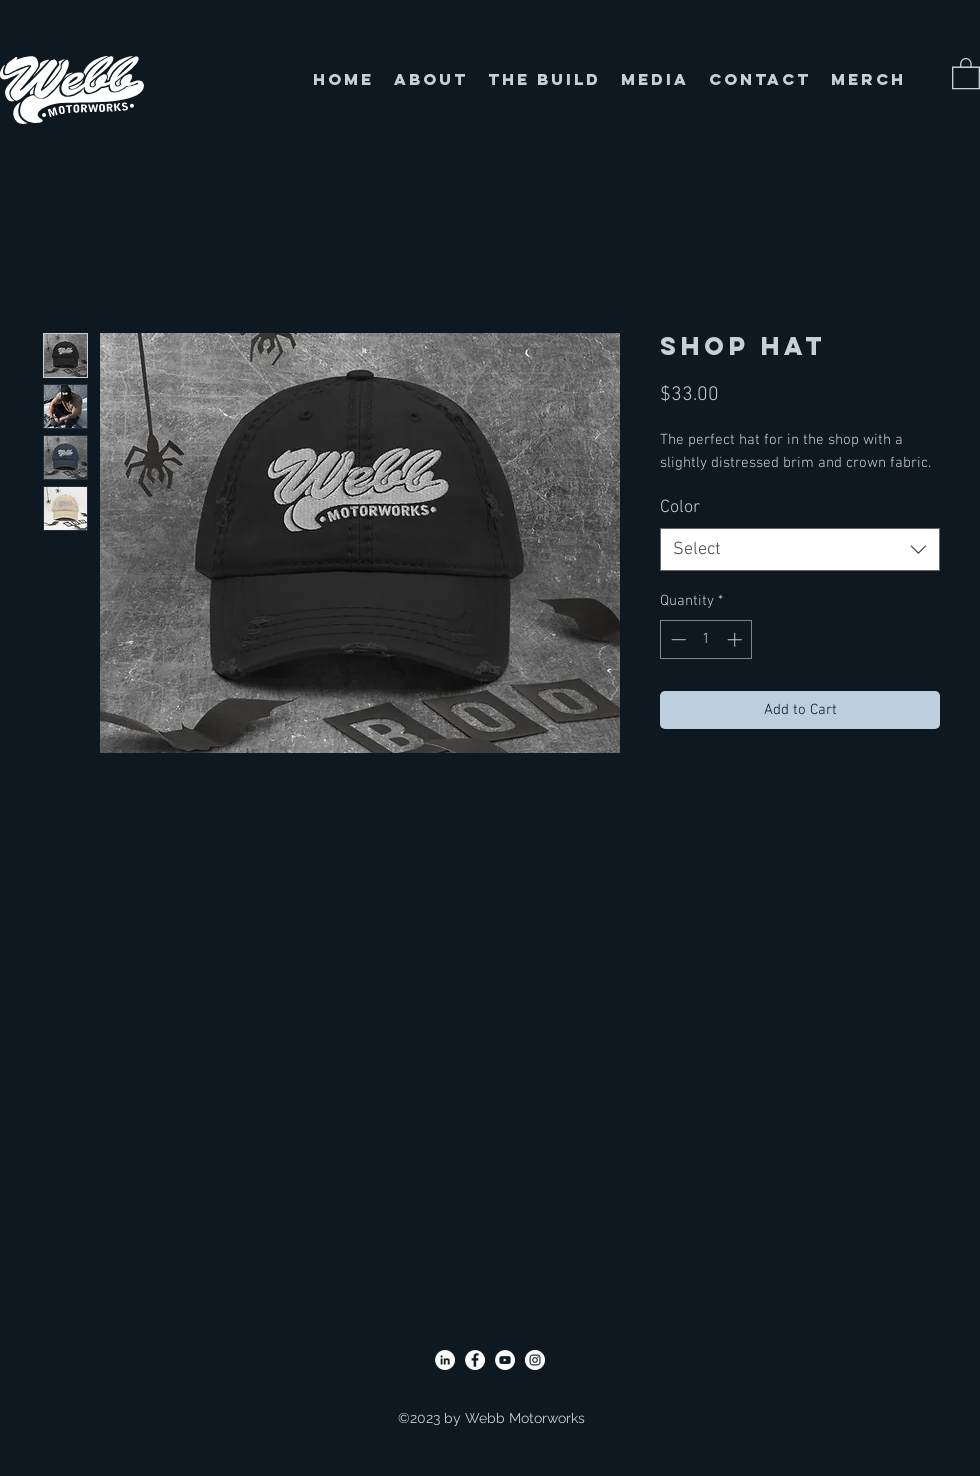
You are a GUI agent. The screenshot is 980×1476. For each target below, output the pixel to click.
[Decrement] (676, 639)
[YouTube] (505, 1360)
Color (680, 507)
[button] (966, 72)
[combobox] (800, 549)
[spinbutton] (706, 639)
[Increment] (736, 639)
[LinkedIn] (445, 1360)
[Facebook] (475, 1360)
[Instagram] (535, 1360)
